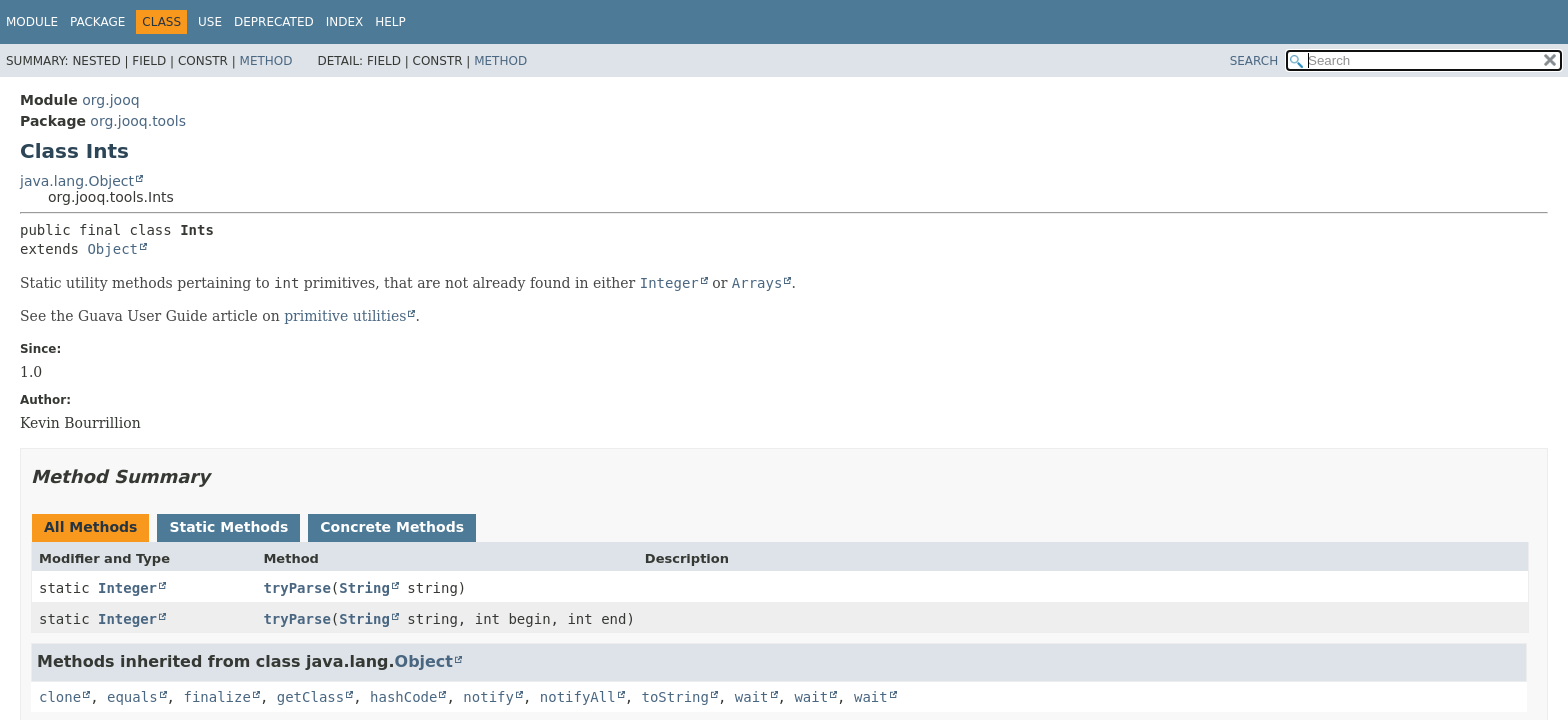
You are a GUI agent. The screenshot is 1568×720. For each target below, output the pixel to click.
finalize (216, 697)
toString (675, 697)
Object (112, 249)
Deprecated (274, 22)
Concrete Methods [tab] (392, 527)
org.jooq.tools (138, 121)
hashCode (403, 697)
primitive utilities (345, 316)
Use (210, 22)
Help (390, 22)
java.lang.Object (77, 181)
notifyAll (578, 697)
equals (132, 697)
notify (488, 697)
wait (752, 697)
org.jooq (110, 100)
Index (345, 22)
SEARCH (1254, 61)
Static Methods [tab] (228, 527)
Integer (127, 588)
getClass (310, 697)
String (364, 588)
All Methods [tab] (90, 527)
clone (60, 697)
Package (97, 22)
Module (32, 22)
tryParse (296, 588)
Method (266, 61)
